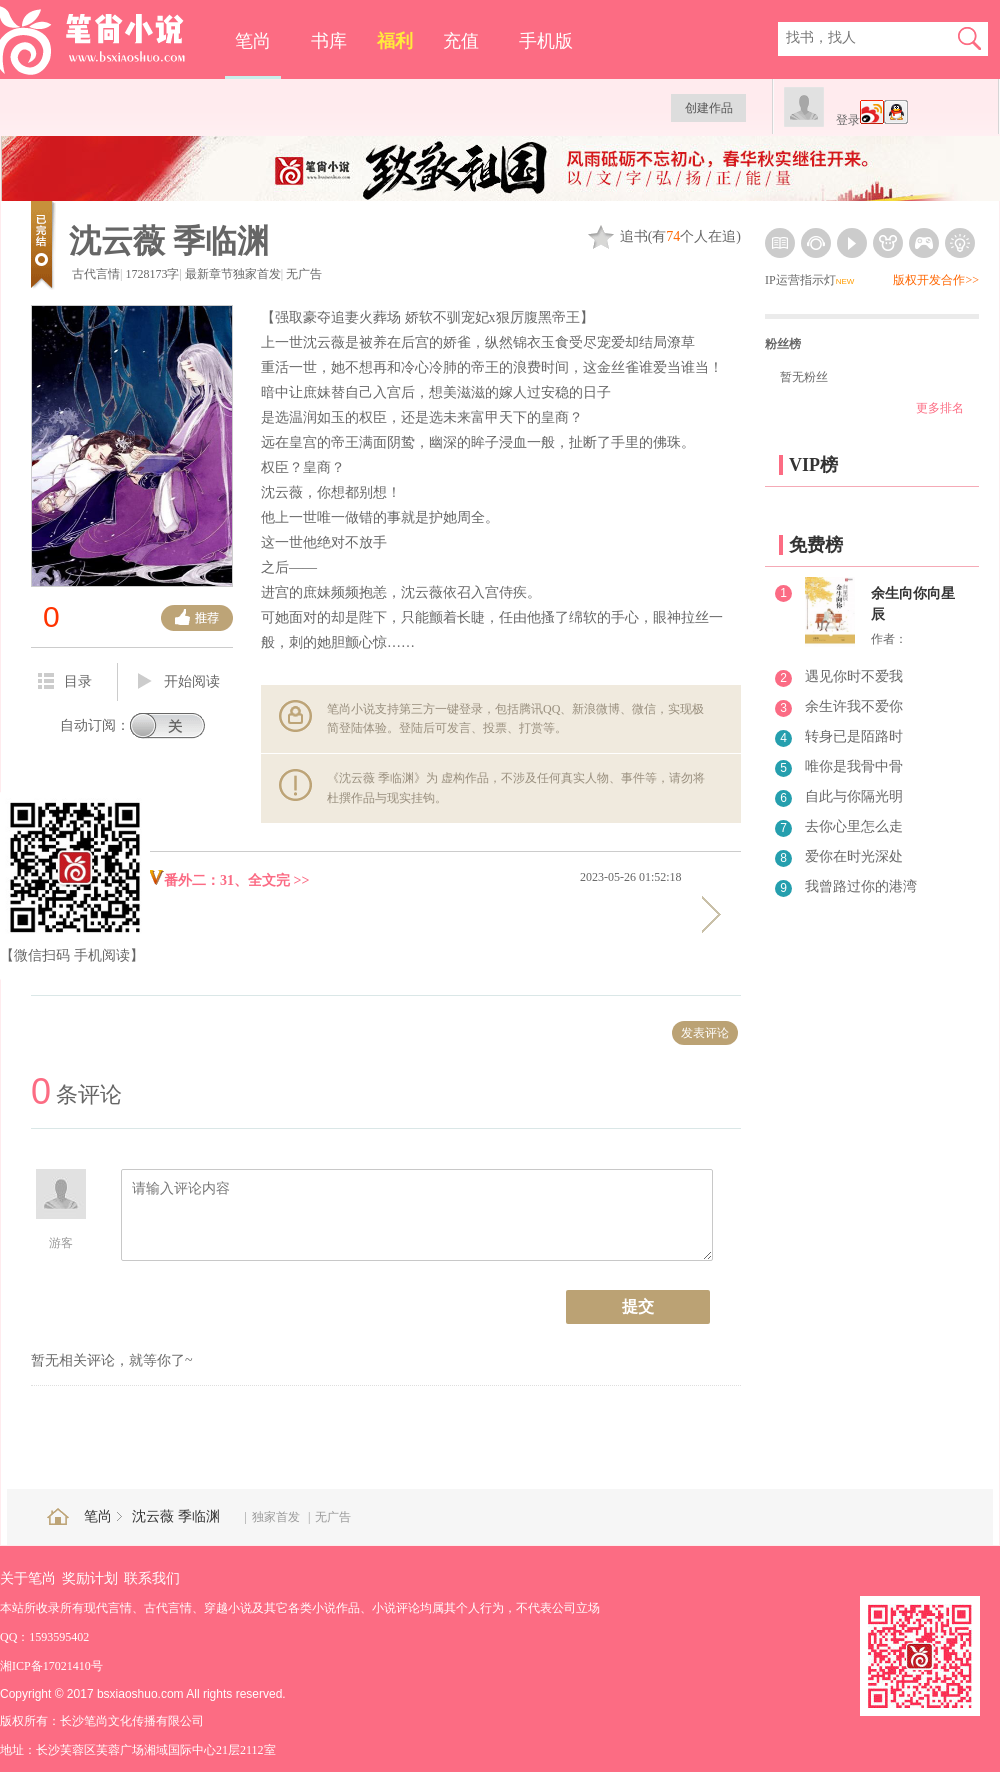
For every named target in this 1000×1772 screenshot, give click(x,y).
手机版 (546, 41)
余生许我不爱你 (854, 706)
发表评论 (705, 1033)
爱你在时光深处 (854, 856)
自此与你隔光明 (854, 796)
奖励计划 (90, 1578)
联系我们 (152, 1578)
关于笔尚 (28, 1578)
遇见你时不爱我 (854, 676)
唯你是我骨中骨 (854, 766)
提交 (638, 1306)
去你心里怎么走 (854, 826)
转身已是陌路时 (854, 736)
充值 (461, 41)
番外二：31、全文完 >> (228, 880)
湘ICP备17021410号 (51, 1666)
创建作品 (709, 108)
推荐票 (197, 618)
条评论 (76, 1094)
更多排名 (940, 408)
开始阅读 (179, 682)
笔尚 (253, 41)
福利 (395, 41)
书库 (329, 41)
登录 (848, 120)
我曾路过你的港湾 (861, 886)
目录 (65, 681)
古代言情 (96, 274)
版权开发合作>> (936, 280)
